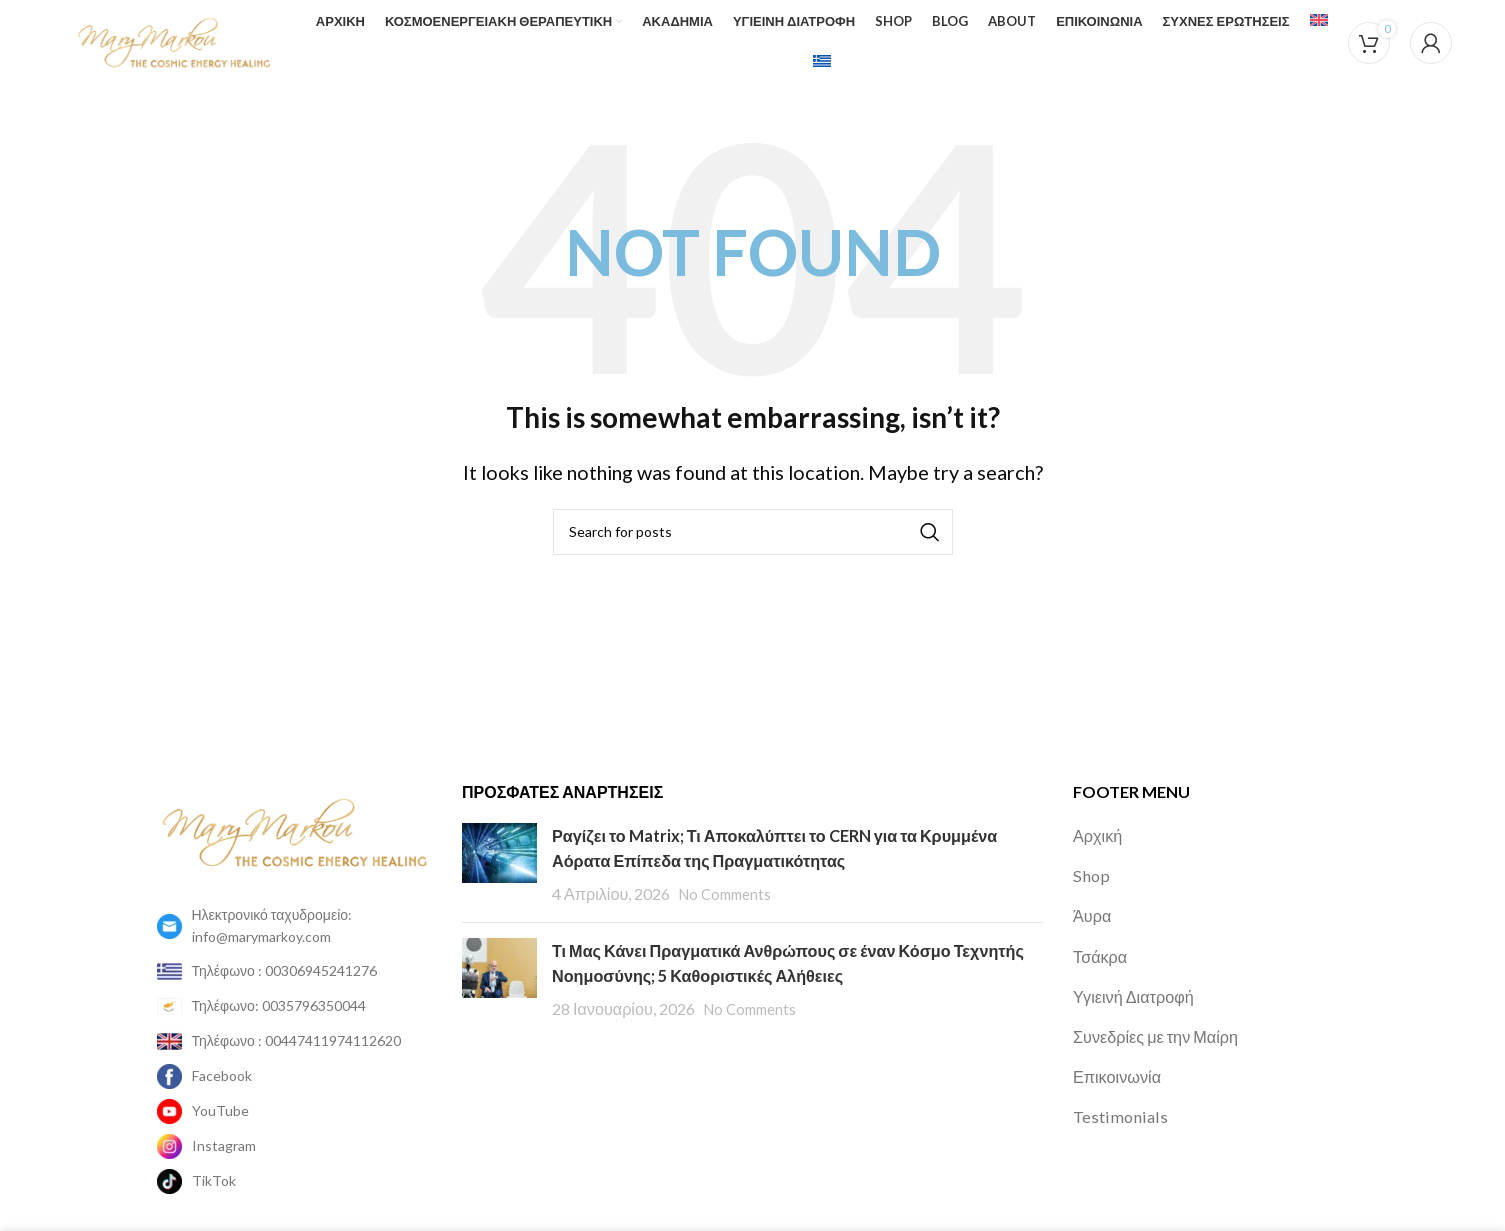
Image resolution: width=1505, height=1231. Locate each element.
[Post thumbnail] (499, 845)
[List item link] (295, 906)
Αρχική (1100, 815)
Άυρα (1094, 895)
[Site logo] (141, 30)
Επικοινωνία (1122, 1056)
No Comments (730, 873)
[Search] (753, 512)
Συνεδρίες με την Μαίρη (1164, 1016)
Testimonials (1122, 1096)
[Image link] (295, 810)
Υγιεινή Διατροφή (1140, 976)
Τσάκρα (1103, 935)
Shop (1092, 855)
